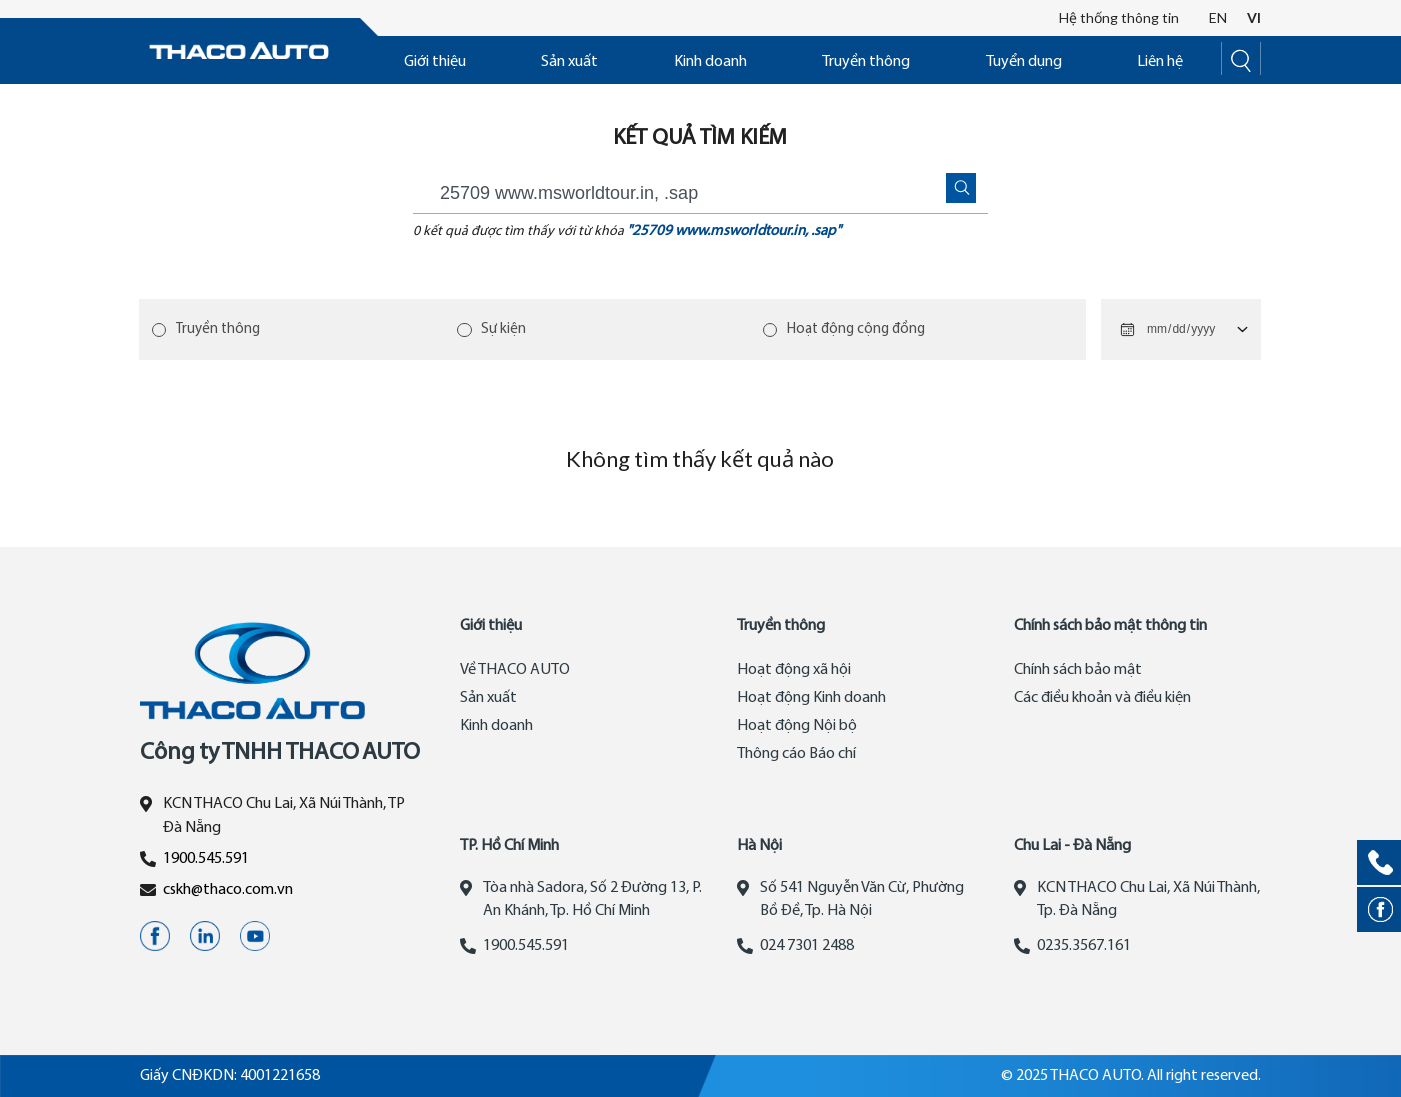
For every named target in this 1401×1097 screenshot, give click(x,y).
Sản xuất (569, 62)
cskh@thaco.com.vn (228, 890)
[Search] (1241, 58)
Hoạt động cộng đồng (857, 329)
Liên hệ (1160, 62)
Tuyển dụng (1024, 62)
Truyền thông (866, 62)
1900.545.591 (206, 859)
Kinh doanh (710, 62)
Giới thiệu (435, 62)
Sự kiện (504, 329)
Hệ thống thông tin (1119, 17)
